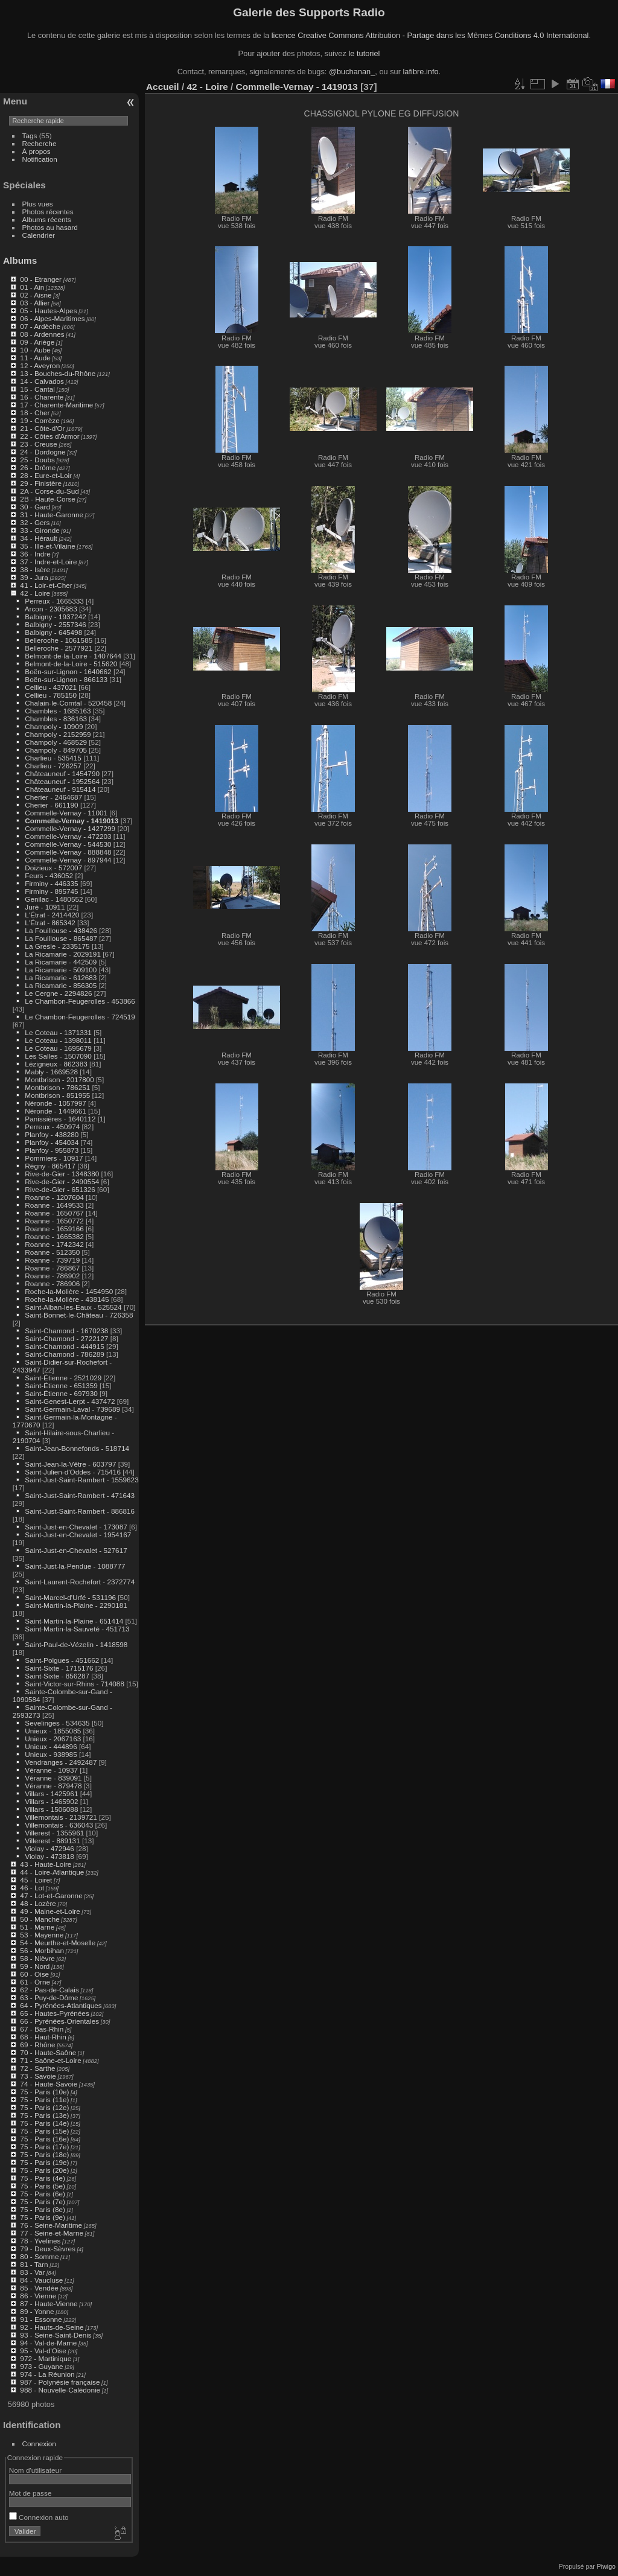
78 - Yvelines (40, 2241)
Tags (29, 135)
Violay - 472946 (49, 1848)
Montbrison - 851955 (57, 1095)
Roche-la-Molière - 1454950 (69, 1291)
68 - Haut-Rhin (43, 2037)
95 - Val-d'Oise (43, 2350)
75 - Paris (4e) (42, 2178)
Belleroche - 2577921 (58, 648)
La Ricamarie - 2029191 (63, 954)
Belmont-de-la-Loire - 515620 (71, 664)
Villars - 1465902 (51, 1801)
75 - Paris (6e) (42, 2194)
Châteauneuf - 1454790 (62, 773)
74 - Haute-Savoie (48, 2084)
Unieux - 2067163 (53, 1738)
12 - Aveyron (40, 365)
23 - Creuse (38, 444)
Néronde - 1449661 (55, 1111)
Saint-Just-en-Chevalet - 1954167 (78, 1534)
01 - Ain (32, 287)
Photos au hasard (50, 227)
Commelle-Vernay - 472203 (68, 836)
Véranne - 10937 (51, 1770)
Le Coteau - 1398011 (58, 1040)
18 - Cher (34, 412)
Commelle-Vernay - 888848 (68, 852)
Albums (20, 260)
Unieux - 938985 (51, 1754)
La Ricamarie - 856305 (61, 985)
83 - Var (32, 2272)
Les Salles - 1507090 (58, 1056)
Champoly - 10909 (54, 726)
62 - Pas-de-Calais (49, 1990)
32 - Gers (34, 522)
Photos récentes (48, 211)
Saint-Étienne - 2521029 (63, 1378)
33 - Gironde (39, 530)
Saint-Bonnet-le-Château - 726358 (79, 1315)
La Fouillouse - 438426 (61, 930)
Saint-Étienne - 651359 (61, 1385)
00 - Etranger (41, 279)
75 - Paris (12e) (44, 2107)
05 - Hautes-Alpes (48, 310)
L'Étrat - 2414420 (52, 915)
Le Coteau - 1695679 (58, 1048)
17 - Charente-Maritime (56, 405)
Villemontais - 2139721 (61, 1817)
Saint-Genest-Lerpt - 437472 (70, 1401)
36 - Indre (35, 554)
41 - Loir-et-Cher (46, 585)
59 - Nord (34, 1966)
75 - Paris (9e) (42, 2217)
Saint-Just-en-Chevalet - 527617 (76, 1550)
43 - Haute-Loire (45, 1864)
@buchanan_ (352, 71)
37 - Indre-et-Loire (48, 562)
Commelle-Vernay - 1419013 (71, 820)
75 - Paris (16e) (44, 2139)
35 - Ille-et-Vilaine (47, 546)
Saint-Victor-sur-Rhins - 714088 (74, 1684)
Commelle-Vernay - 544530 (68, 844)
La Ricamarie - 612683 (61, 977)
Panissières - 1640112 (60, 1119)
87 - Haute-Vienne (48, 2303)
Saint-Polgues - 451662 (62, 1660)
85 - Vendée (39, 2288)
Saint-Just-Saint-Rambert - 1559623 (81, 1480)
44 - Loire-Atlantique (52, 1872)
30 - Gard (35, 507)
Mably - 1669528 (51, 1072)
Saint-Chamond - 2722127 (66, 1338)
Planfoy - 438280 (51, 1134)
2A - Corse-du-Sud (49, 491)
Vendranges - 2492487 (61, 1762)
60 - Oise (34, 1974)
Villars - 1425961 (51, 1793)
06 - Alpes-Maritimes (52, 318)
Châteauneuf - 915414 (60, 789)
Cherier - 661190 (51, 805)
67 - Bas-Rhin (41, 2029)
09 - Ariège (37, 342)
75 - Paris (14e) (44, 2123)
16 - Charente (41, 397)
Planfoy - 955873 (51, 1150)
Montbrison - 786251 (57, 1087)
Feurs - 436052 (49, 875)
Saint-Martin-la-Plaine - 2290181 (76, 1605)
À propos (36, 151)
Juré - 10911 (45, 907)
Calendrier (38, 235)
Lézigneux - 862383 (56, 1064)
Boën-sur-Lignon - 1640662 (68, 671)
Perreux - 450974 (52, 1126)
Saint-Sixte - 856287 (57, 1676)
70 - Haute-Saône (48, 2052)
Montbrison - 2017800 (59, 1079)
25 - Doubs (37, 460)
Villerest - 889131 (52, 1840)
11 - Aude (35, 358)
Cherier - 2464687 (53, 797)
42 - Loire (35, 593)
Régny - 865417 (50, 1166)
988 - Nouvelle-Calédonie (60, 2390)
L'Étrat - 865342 (50, 922)
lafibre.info (421, 71)
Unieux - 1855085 (53, 1731)
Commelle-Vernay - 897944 (68, 860)
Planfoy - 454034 (51, 1142)
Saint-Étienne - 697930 (61, 1393)
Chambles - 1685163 (58, 711)
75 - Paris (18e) (44, 2154)
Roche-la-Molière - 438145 (67, 1299)
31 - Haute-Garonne (51, 514)
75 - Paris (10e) (44, 2092)
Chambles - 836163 (56, 718)
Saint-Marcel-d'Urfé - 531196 (70, 1597)
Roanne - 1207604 (54, 1197)
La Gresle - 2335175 (57, 946)
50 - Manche (39, 1919)
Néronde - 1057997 (55, 1103)
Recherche (39, 143)
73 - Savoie (38, 2076)
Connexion (39, 2443)
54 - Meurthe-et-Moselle (57, 1942)
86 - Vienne (38, 2296)
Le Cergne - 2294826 (58, 993)
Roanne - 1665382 (54, 1236)
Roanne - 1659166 (54, 1228)
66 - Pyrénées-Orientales (59, 2021)
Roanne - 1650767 (54, 1213)
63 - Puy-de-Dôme (49, 1997)
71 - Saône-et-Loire (50, 2060)
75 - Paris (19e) (44, 2162)
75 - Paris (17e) (44, 2146)
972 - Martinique (45, 2358)
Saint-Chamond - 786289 (64, 1354)
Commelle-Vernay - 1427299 (70, 828)
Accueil (162, 86)
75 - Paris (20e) (44, 2170)
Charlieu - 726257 (53, 766)
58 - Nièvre (37, 1958)
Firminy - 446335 (51, 883)
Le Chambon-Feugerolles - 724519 (80, 1017)
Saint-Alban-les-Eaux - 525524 (73, 1307)
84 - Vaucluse (41, 2280)
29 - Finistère (41, 483)
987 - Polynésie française (60, 2382)
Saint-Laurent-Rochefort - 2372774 (80, 1582)
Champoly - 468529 (56, 742)
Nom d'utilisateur (35, 2470)
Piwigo (606, 2566)
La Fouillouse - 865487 (61, 938)
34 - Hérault (38, 538)
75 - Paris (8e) (42, 2209)
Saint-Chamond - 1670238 (66, 1330)
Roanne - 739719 (52, 1260)
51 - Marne (37, 1927)
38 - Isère (35, 569)
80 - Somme (39, 2256)
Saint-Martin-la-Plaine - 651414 (74, 1621)
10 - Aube (35, 350)
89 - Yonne (37, 2311)
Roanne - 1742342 (54, 1244)
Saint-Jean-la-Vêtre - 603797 (70, 1464)
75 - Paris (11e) (44, 2099)
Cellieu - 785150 (51, 695)
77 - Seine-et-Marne (51, 2233)
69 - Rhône (37, 2044)
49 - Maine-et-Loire (50, 1911)
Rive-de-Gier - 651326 (60, 1189)
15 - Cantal (37, 389)
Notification (39, 159)
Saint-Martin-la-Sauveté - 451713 (77, 1629)
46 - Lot (32, 1888)
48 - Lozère (38, 1903)
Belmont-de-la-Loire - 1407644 (73, 656)
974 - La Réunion (47, 2374)
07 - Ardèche (40, 326)
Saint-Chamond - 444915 (64, 1346)
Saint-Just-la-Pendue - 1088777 (75, 1566)
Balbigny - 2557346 (55, 624)
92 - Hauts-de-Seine (51, 2327)
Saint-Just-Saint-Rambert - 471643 (80, 1495)
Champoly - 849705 (56, 750)
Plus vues (37, 204)
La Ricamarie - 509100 (61, 970)
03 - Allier (34, 303)
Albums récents (46, 219)
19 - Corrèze (39, 420)
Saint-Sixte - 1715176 (59, 1668)
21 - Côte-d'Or (42, 428)
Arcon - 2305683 (51, 609)
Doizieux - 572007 (53, 868)
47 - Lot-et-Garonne (51, 1895)
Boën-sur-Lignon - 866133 (66, 679)
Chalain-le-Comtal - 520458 (68, 703)
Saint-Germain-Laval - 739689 (72, 1409)
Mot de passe (30, 2493)
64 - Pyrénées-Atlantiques (60, 2005)
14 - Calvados (42, 381)
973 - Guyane (41, 2366)
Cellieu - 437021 (51, 687)
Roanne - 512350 (52, 1252)
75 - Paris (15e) (44, 2131)
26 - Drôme (38, 467)
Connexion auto (39, 2517)
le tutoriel (364, 53)
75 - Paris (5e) (42, 2186)
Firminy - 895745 (51, 891)
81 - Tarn (34, 2264)
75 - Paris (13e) (44, 2115)
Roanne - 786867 (52, 1268)
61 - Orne (35, 1982)
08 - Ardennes (42, 334)
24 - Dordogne (42, 452)
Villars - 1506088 (51, 1809)
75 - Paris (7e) (42, 2201)
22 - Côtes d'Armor (49, 436)
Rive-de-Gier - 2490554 (62, 1181)
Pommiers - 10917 (54, 1158)
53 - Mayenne (41, 1935)
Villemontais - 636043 (59, 1825)
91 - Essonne (41, 2319)
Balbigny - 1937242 (55, 616)
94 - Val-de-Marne (48, 2343)
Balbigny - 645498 (53, 632)
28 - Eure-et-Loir (46, 475)
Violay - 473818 (49, 1856)
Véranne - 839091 (53, 1778)
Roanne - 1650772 (54, 1221)
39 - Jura (34, 577)
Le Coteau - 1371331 (58, 1032)
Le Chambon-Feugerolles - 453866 (80, 1001)
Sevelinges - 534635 (57, 1723)
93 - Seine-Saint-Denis (55, 2335)
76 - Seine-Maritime (51, 2225)
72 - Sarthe (37, 2068)
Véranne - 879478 (53, 1786)
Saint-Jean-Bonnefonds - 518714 (77, 1448)
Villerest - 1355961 (54, 1833)
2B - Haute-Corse (47, 499)
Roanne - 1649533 (54, 1205)
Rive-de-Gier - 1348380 (62, 1174)
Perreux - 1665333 (54, 601)
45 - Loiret (36, 1880)
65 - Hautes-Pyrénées (54, 2013)
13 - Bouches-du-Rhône (57, 373)
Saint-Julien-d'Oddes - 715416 (73, 1472)
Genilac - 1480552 (54, 899)
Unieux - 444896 (51, 1746)
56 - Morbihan (42, 1950)
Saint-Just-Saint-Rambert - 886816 (80, 1511)
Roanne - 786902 (52, 1276)
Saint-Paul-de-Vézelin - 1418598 (76, 1644)
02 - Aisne (35, 295)
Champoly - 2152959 (58, 734)
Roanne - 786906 (52, 1283)
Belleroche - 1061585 (58, 640)
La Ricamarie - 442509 (61, 962)
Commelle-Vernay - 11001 (66, 813)
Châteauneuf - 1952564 (62, 781)
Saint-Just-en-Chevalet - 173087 (76, 1527)
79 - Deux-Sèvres (47, 2248)
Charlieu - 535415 (53, 758)
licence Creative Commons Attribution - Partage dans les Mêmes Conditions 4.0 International (430, 35)
